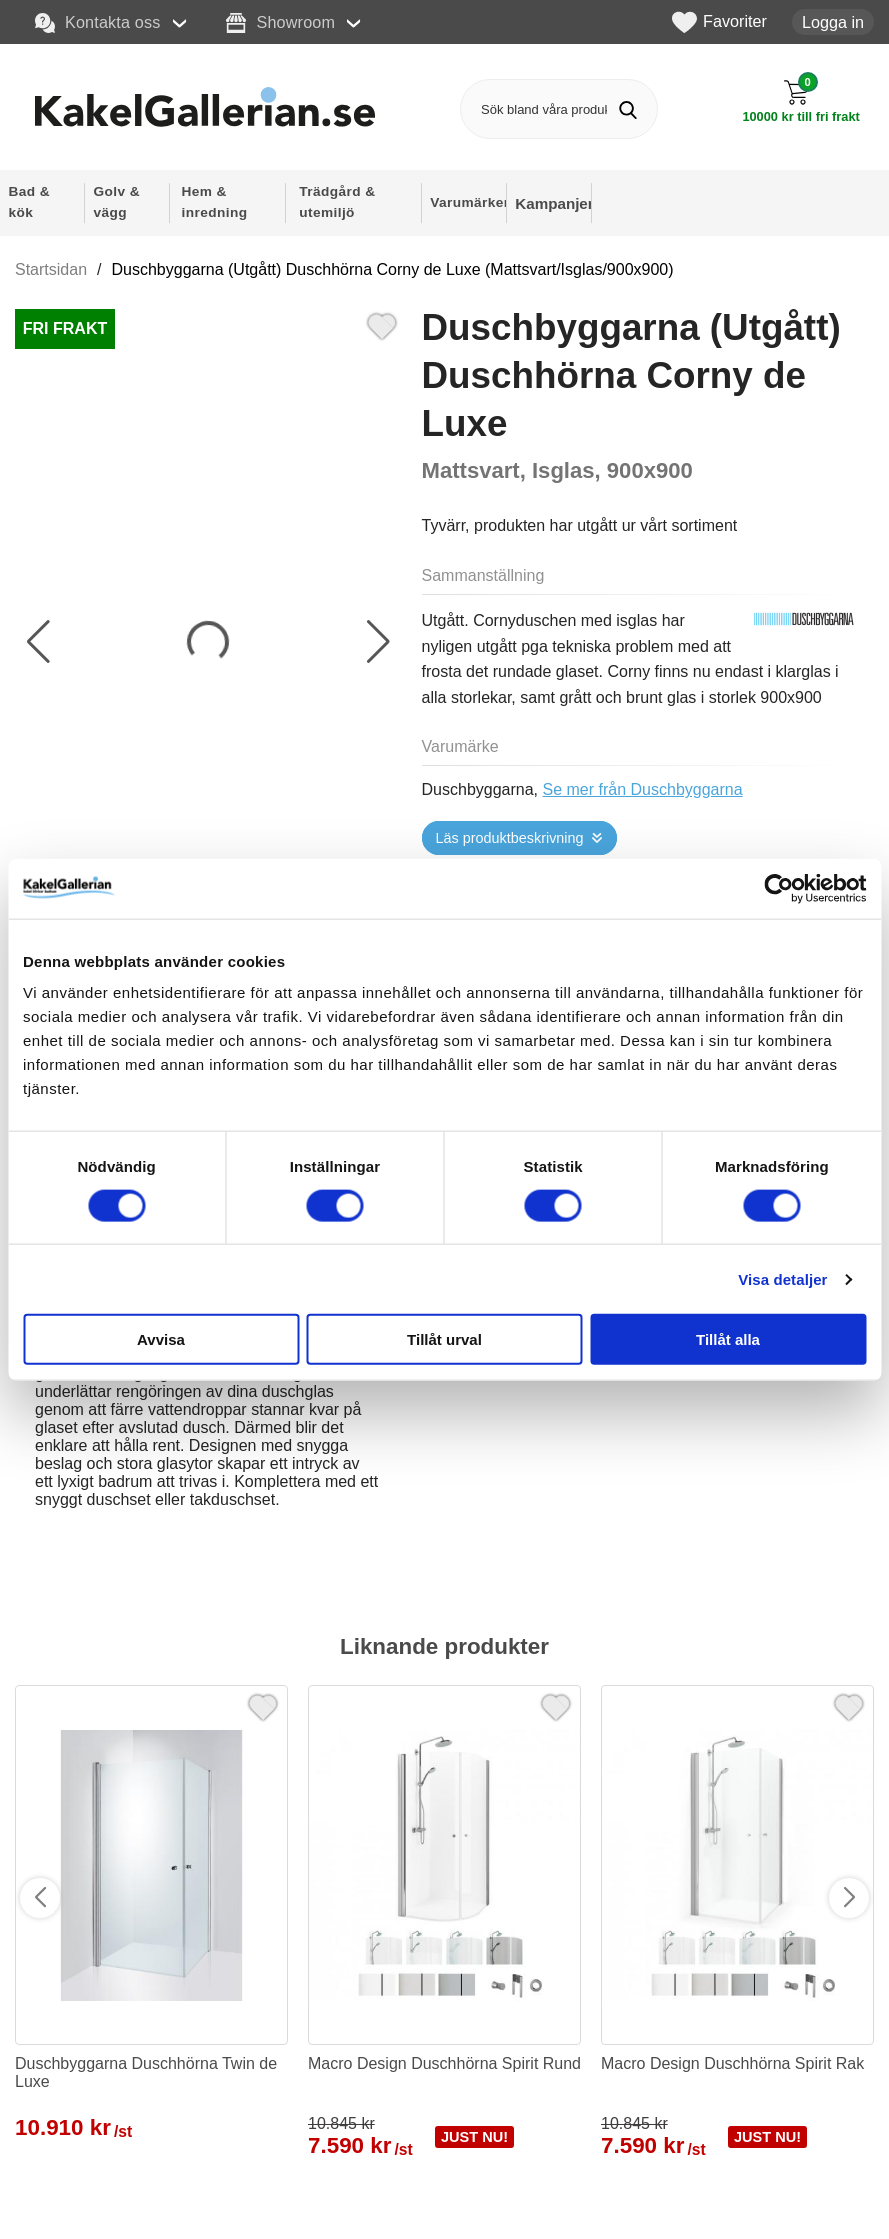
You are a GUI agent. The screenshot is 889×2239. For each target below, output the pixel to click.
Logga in (833, 22)
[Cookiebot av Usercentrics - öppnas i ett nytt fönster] (778, 888)
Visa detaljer (782, 1278)
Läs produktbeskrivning (510, 838)
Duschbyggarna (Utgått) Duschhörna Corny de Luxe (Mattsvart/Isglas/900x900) (393, 269)
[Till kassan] (801, 101)
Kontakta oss (98, 23)
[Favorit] (382, 324)
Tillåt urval (444, 1339)
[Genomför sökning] (627, 109)
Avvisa (161, 1339)
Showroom (280, 23)
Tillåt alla (728, 1339)
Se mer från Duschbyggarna (643, 789)
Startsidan (51, 269)
